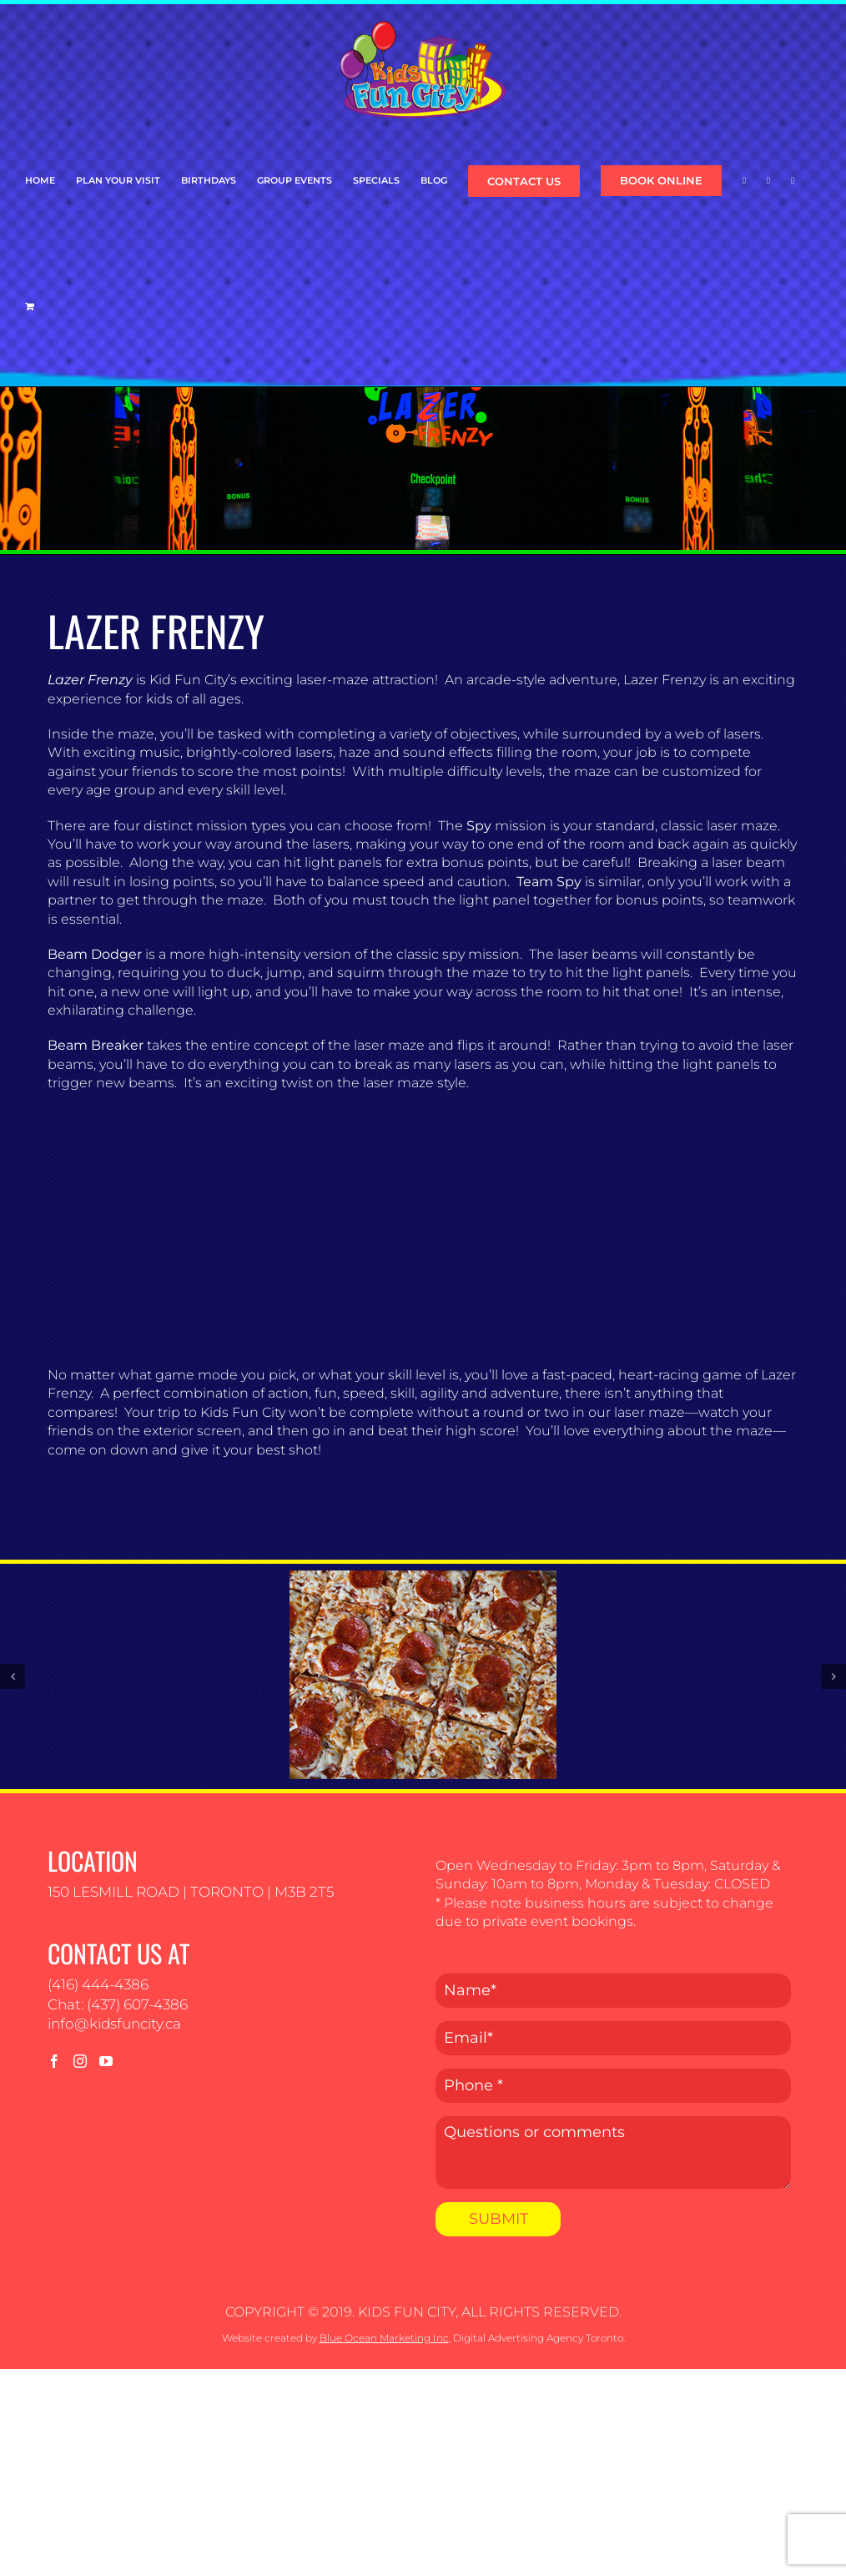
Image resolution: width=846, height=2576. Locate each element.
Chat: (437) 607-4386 (118, 2004)
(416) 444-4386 (98, 1984)
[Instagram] (80, 2061)
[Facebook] (54, 2061)
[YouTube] (106, 2061)
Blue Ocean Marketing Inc (384, 2338)
